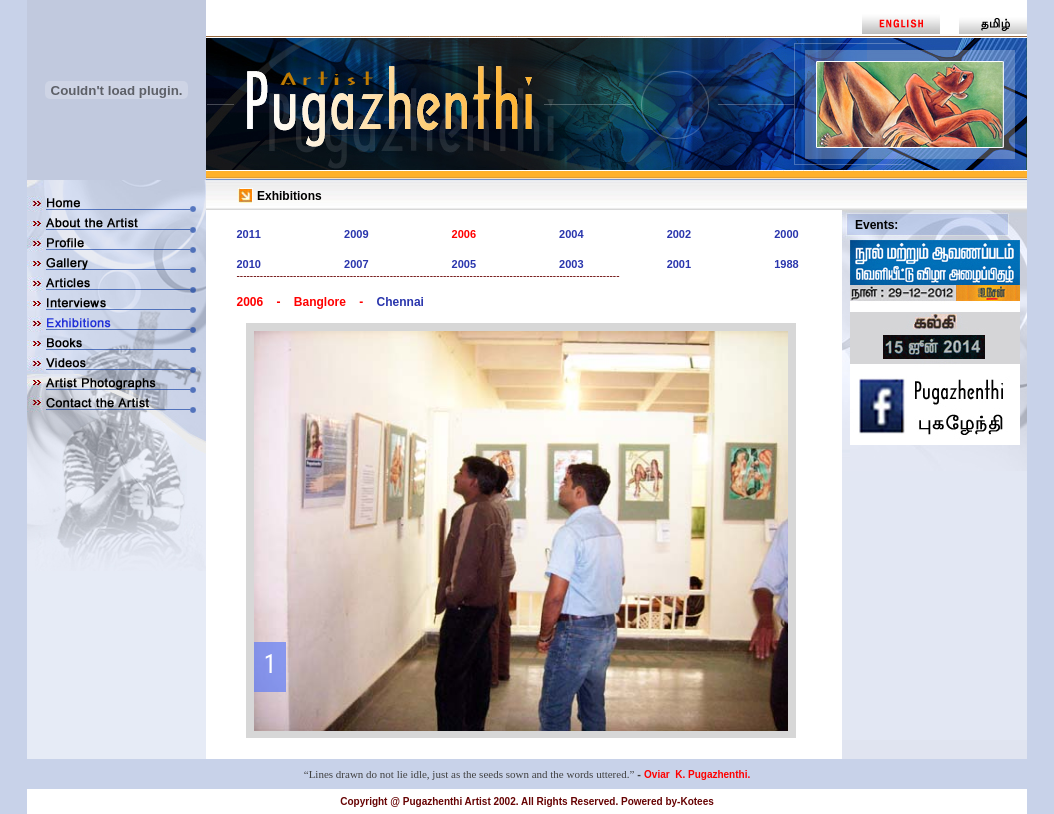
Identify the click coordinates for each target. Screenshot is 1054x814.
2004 (571, 234)
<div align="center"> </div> (521, 530)
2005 (464, 264)
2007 (356, 264)
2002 (679, 234)
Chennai (400, 302)
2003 (571, 264)
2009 (356, 234)
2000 (786, 234)
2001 (679, 264)
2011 (249, 234)
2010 (249, 264)
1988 (786, 264)
